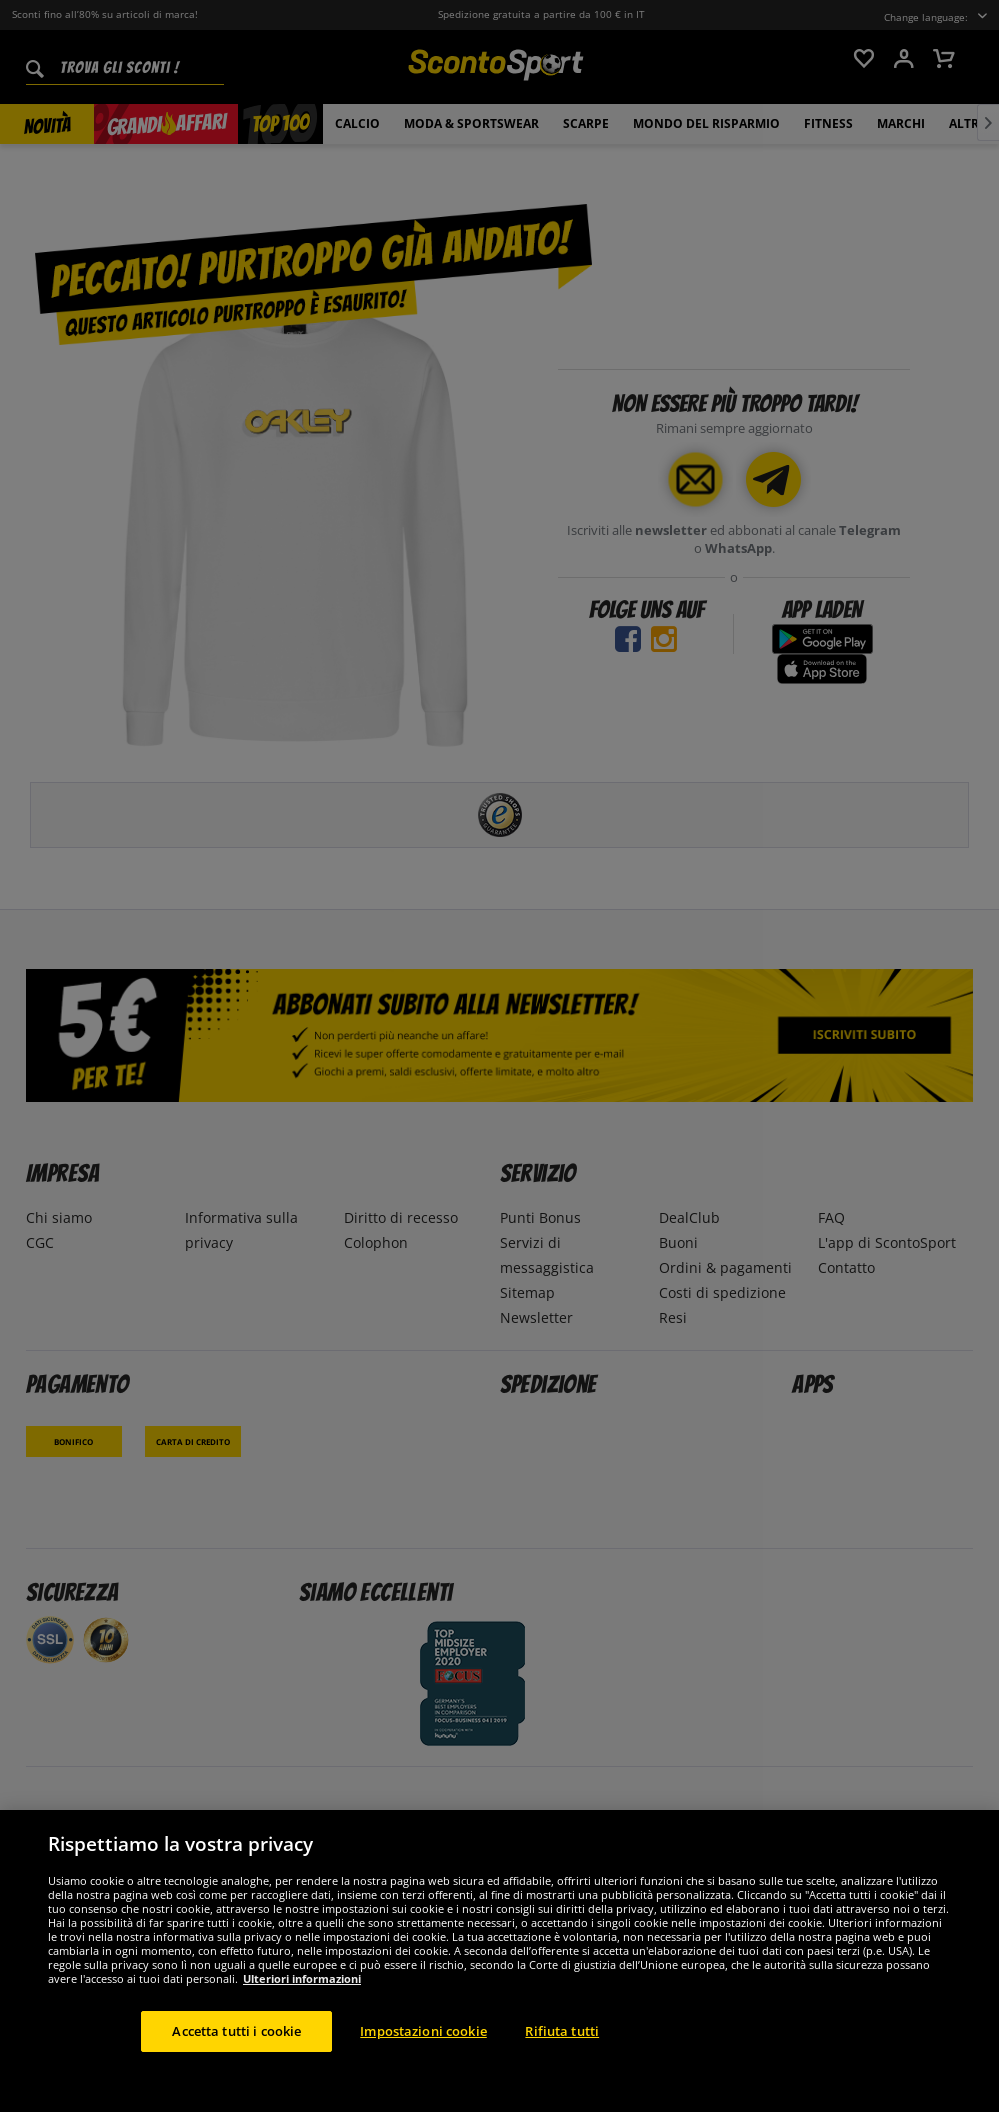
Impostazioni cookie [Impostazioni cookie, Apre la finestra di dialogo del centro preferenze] (423, 2050)
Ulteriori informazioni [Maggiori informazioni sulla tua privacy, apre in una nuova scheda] (302, 1997)
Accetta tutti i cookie (236, 2050)
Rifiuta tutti (562, 2050)
